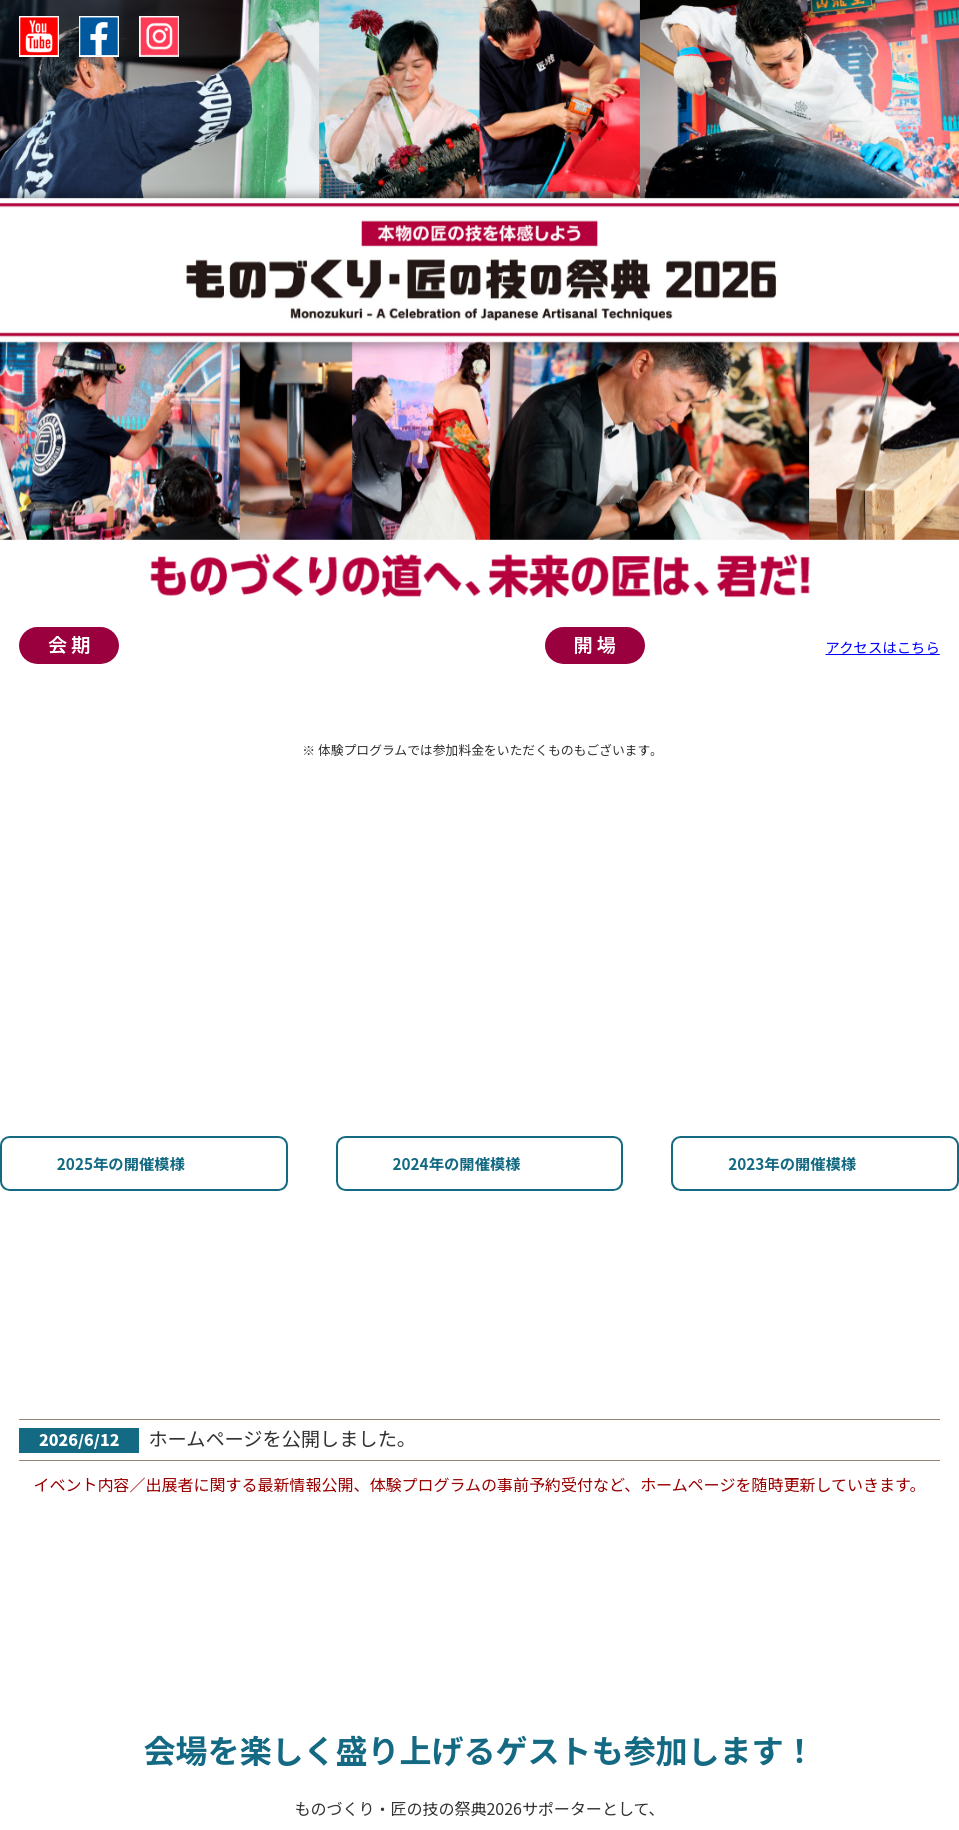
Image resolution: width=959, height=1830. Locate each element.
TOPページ (39, 753)
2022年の (782, 1215)
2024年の (177, 1215)
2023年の (480, 1215)
